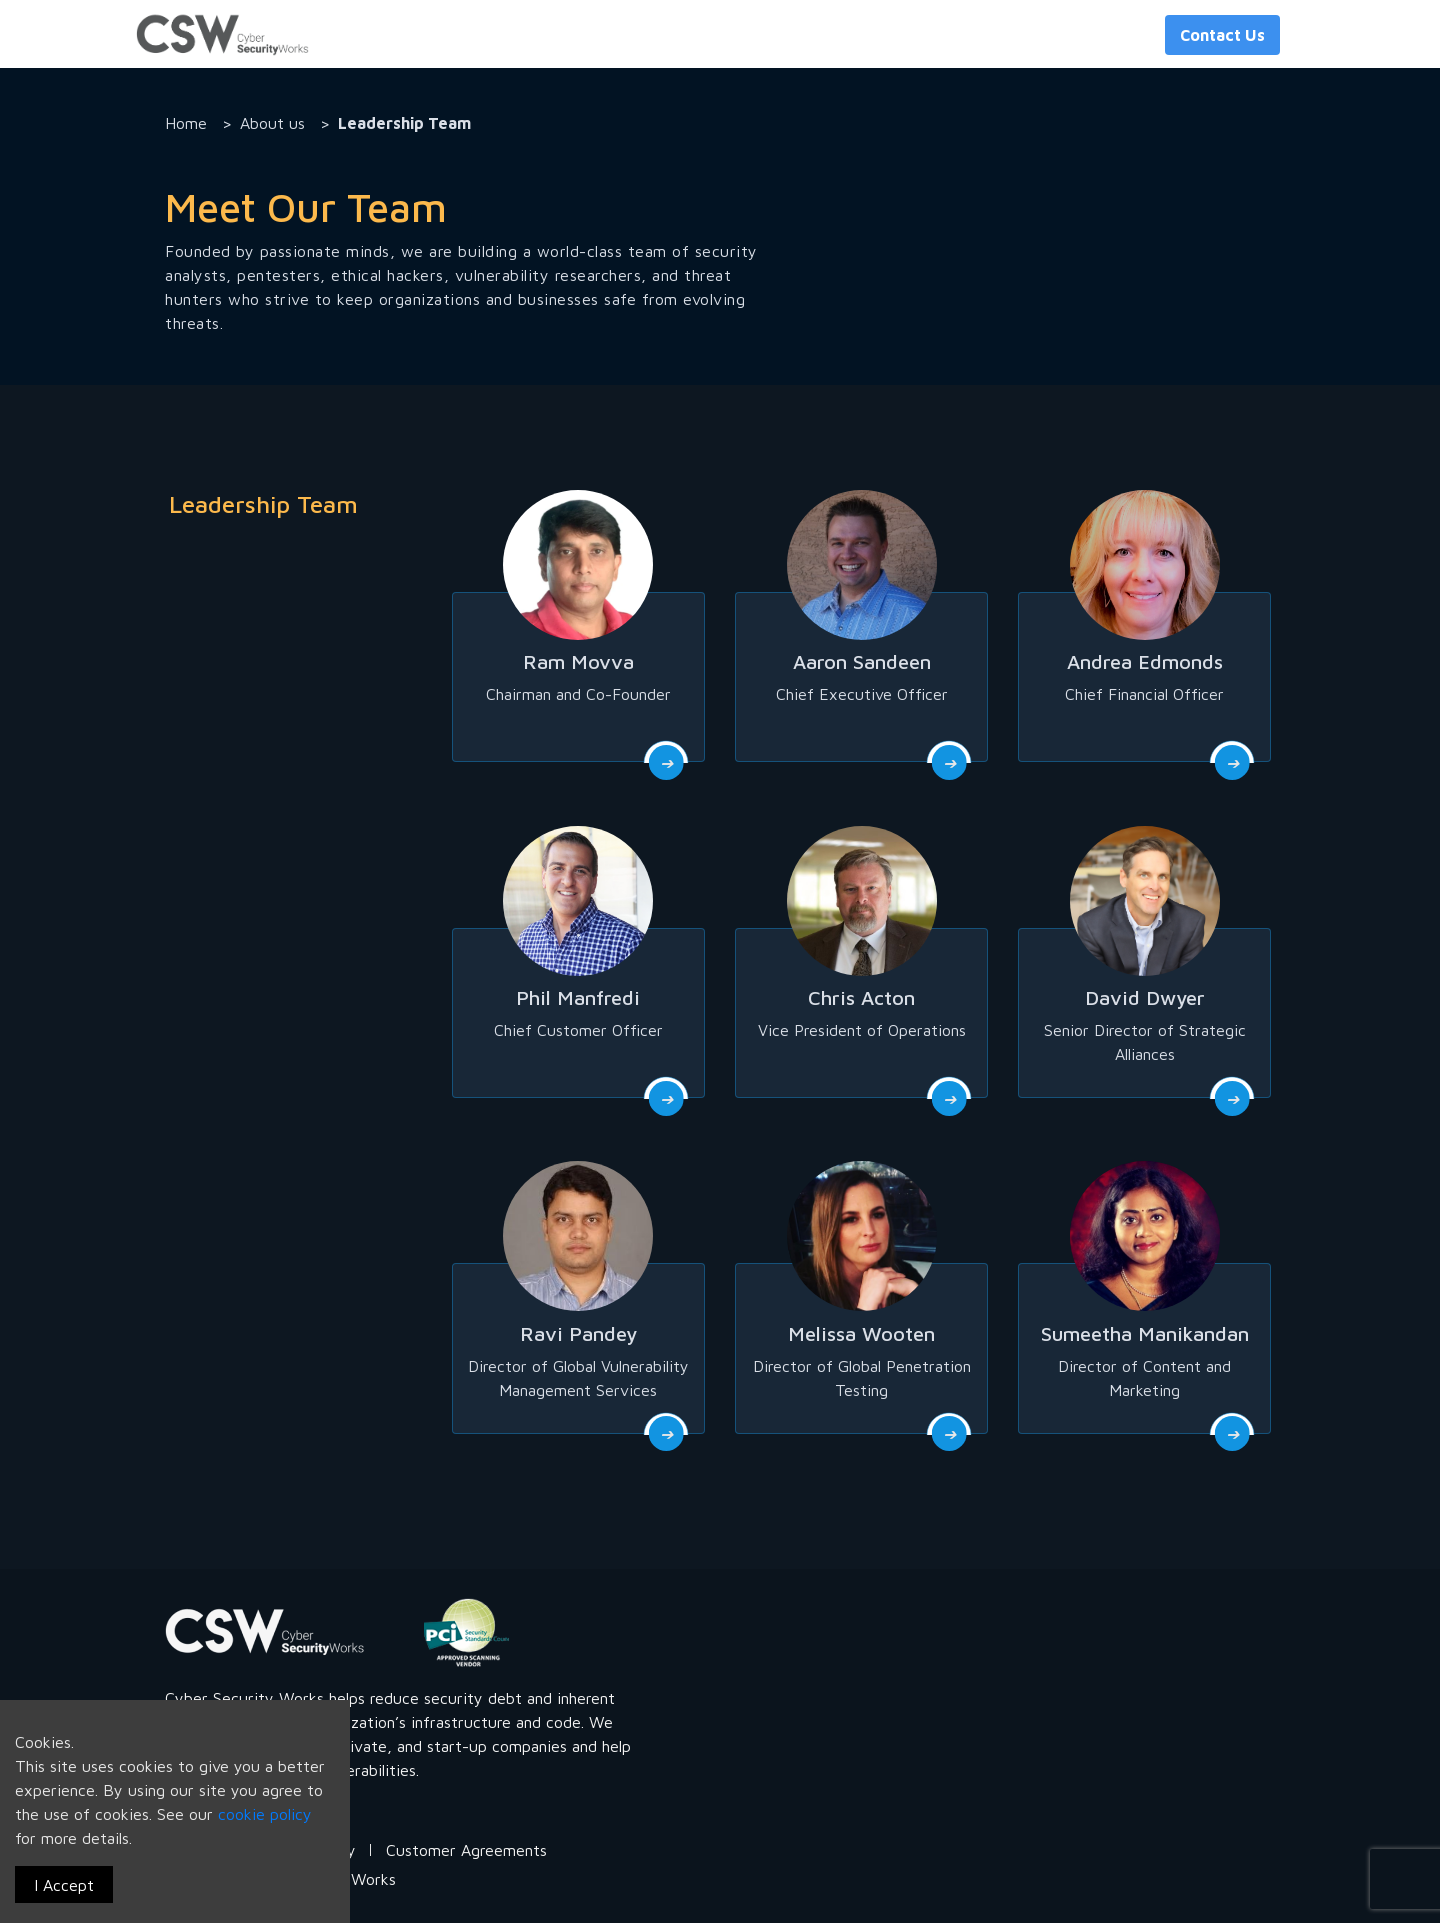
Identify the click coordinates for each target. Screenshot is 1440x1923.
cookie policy (265, 1814)
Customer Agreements (466, 1850)
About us (272, 123)
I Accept (64, 1885)
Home (186, 123)
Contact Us (1222, 35)
